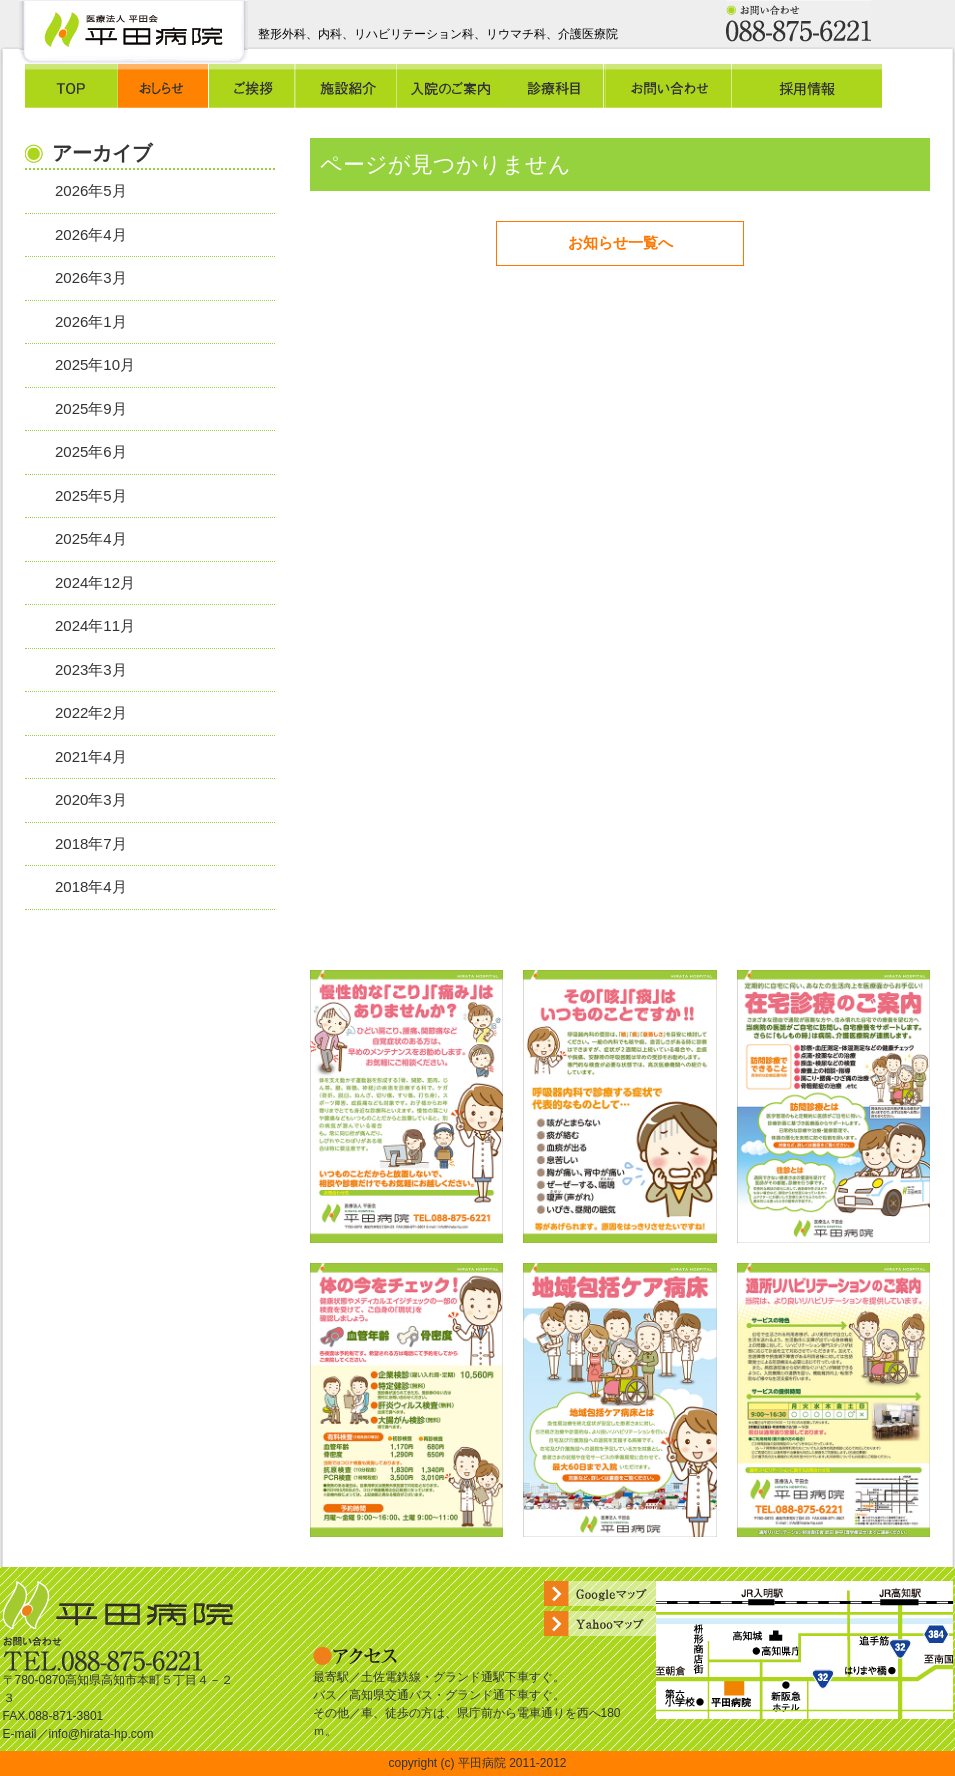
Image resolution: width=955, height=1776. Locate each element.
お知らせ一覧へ (620, 242)
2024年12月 (95, 582)
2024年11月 (95, 625)
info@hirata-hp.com (101, 1734)
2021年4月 (91, 756)
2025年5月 (91, 495)
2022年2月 (91, 712)
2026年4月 (91, 234)
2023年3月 (91, 669)
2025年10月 (95, 364)
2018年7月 (91, 843)
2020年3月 (91, 799)
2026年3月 (91, 277)
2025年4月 (91, 538)
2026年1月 (91, 321)
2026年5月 (91, 190)
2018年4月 (91, 886)
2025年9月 (91, 408)
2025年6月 (91, 451)
